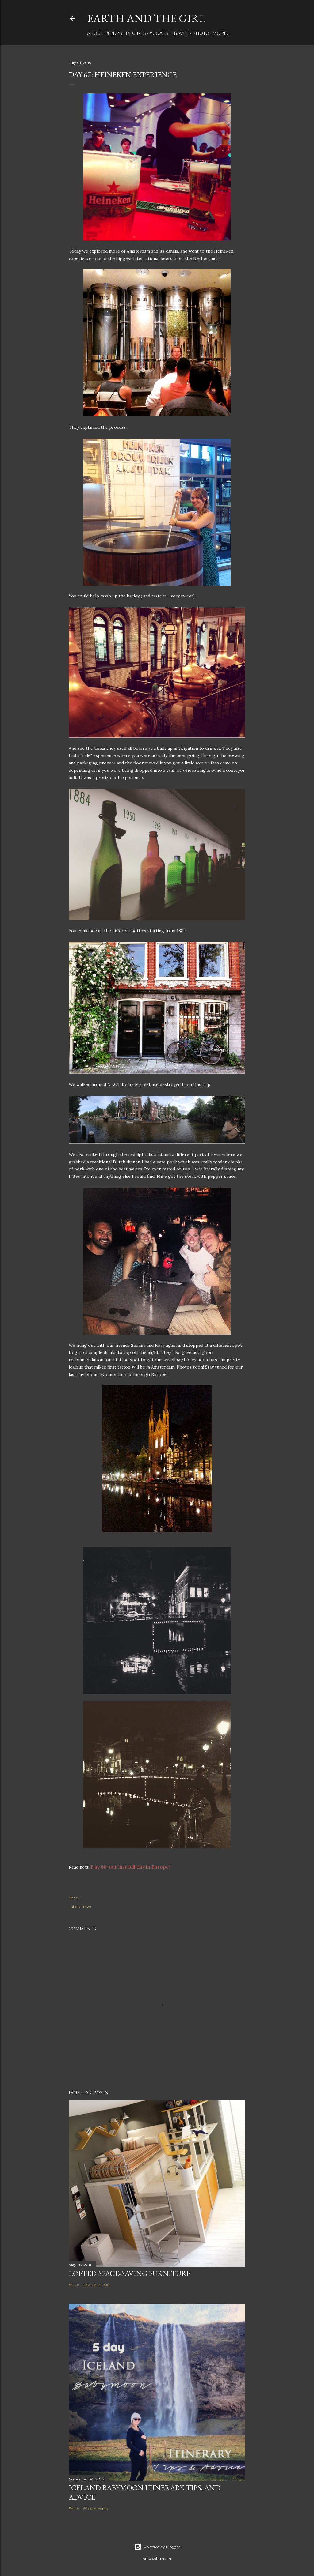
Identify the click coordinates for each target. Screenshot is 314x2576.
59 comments (95, 2508)
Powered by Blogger (157, 2547)
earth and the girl (146, 18)
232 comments (96, 2284)
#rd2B (114, 33)
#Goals (158, 33)
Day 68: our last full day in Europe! (130, 1867)
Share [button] (74, 1898)
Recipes (136, 33)
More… (221, 33)
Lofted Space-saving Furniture (129, 2273)
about (95, 33)
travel (180, 33)
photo (200, 33)
